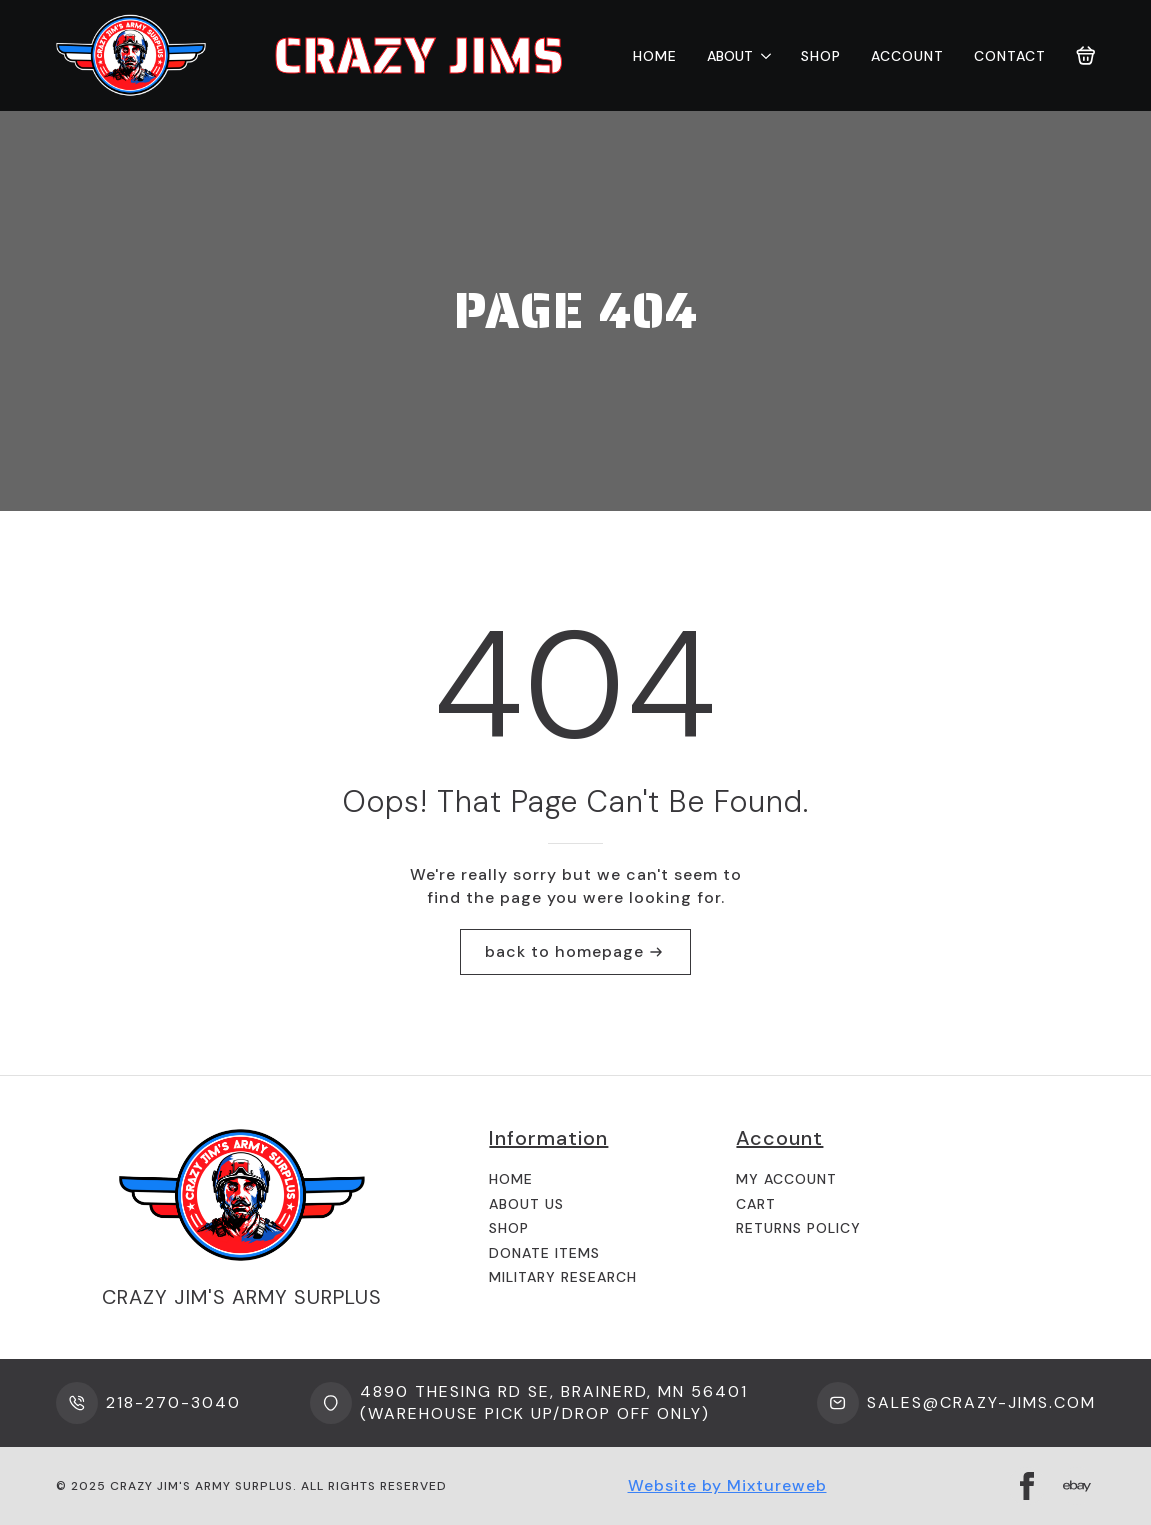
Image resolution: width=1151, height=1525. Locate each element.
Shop (821, 56)
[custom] (1077, 1486)
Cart (756, 1204)
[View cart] (1086, 56)
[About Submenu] (762, 56)
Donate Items (544, 1253)
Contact (1010, 56)
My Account (786, 1179)
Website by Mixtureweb (727, 1485)
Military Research (563, 1277)
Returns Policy (798, 1228)
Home (655, 56)
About (730, 56)
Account (907, 56)
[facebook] (1027, 1486)
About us (526, 1204)
